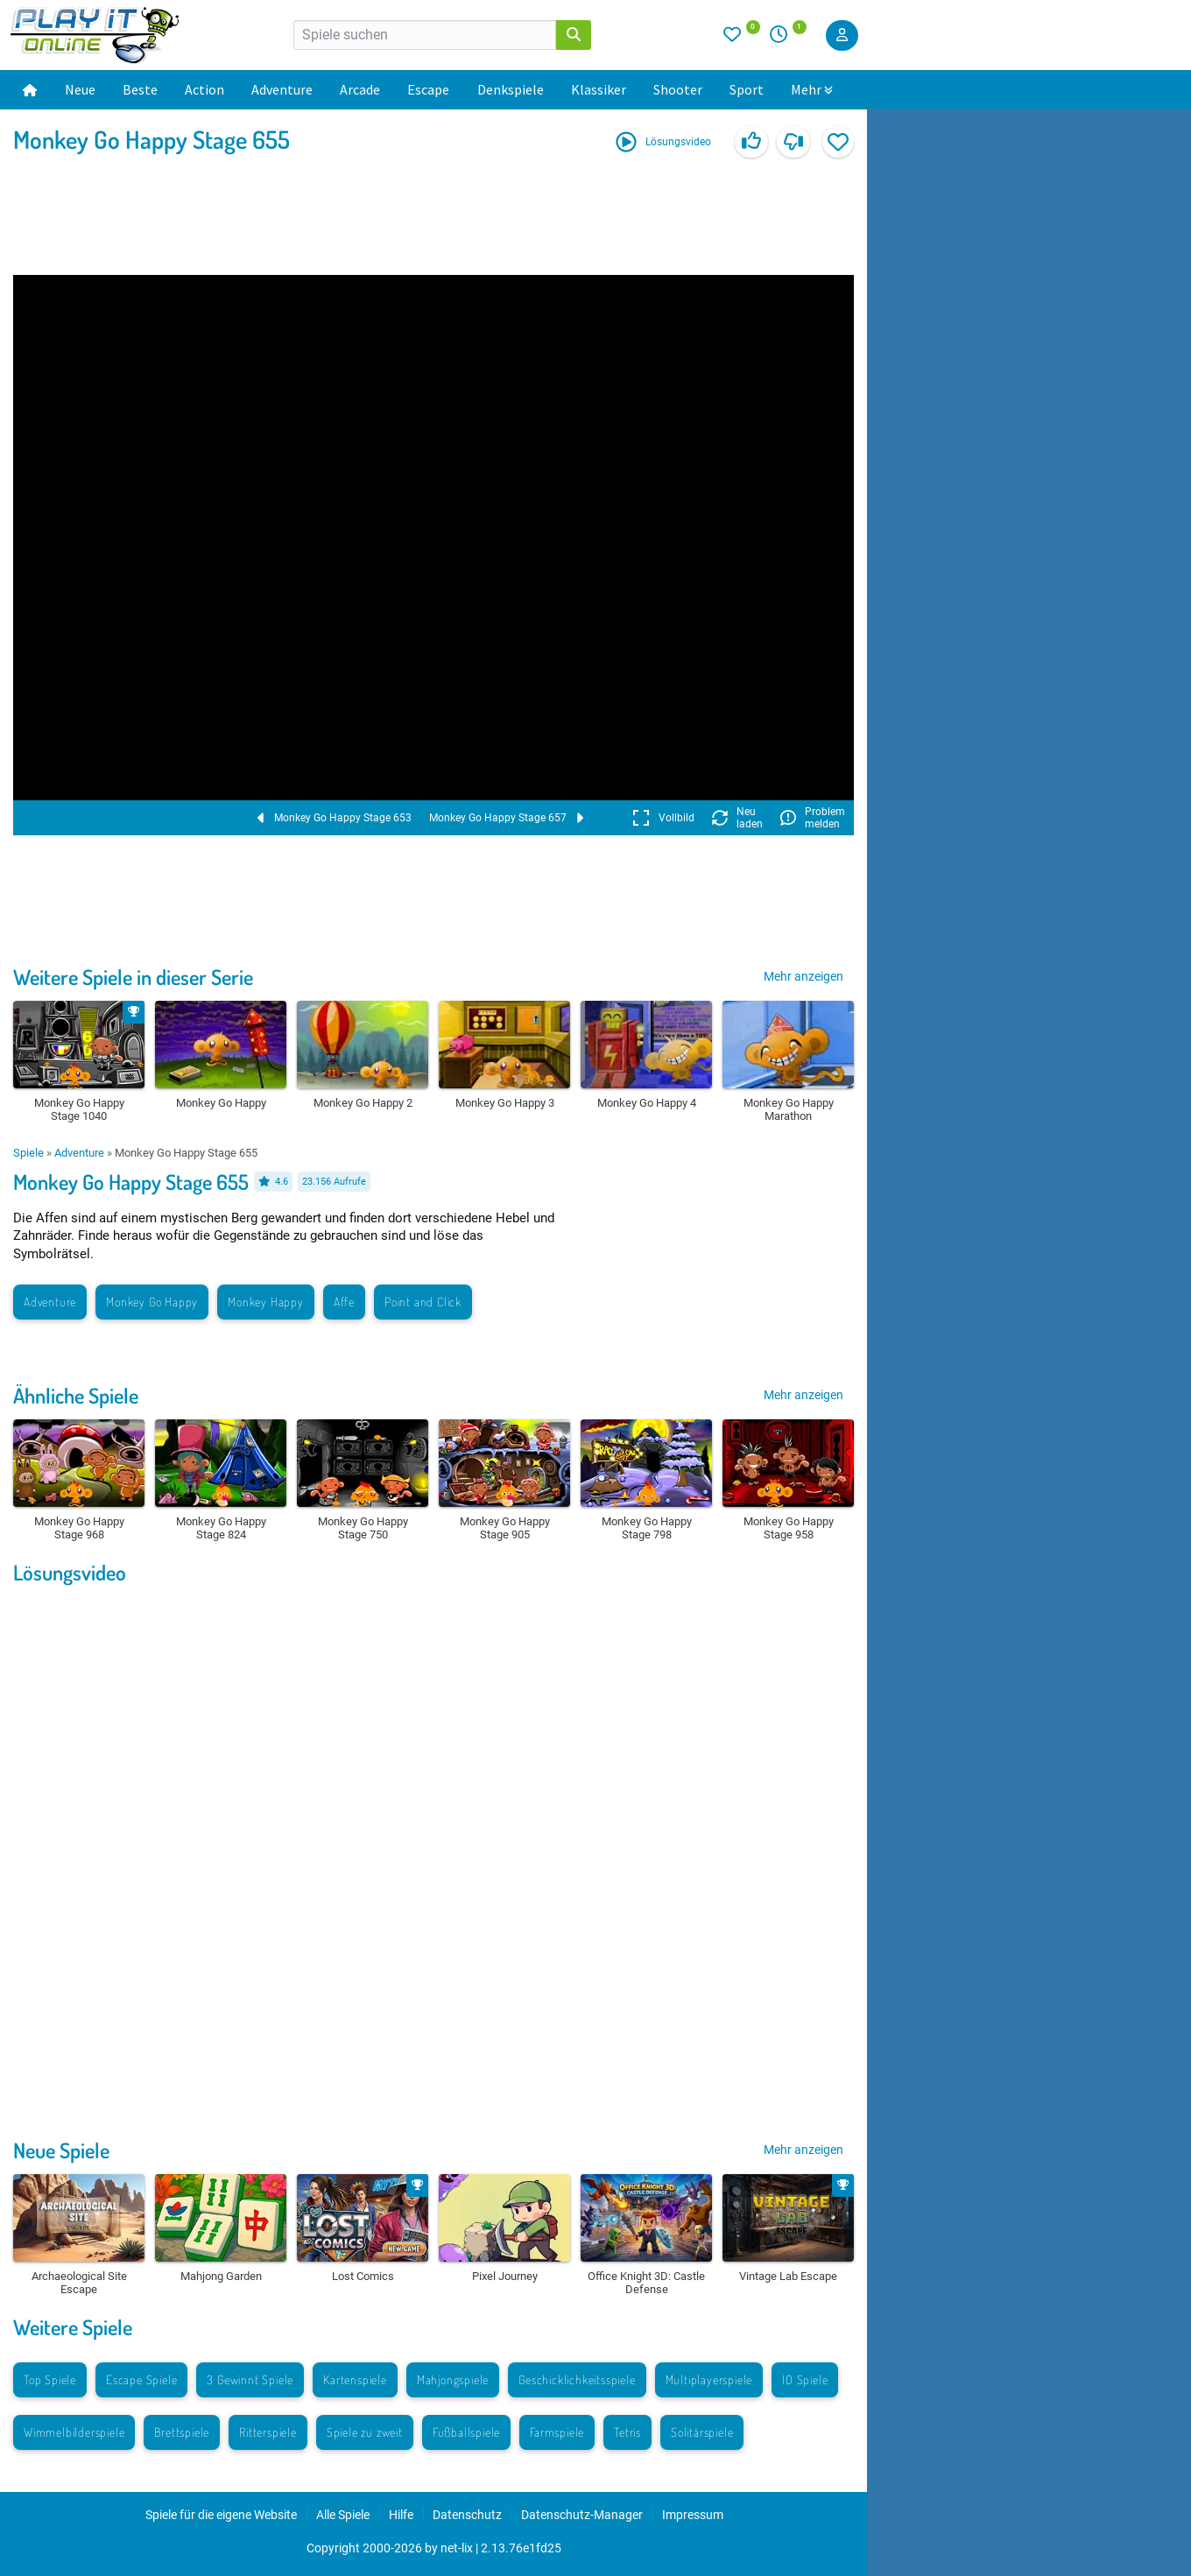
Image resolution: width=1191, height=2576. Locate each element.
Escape (428, 89)
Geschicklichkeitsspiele (576, 2379)
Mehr (812, 89)
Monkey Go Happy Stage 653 (334, 818)
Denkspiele (510, 89)
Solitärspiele (702, 2432)
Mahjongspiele (453, 2379)
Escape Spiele (141, 2379)
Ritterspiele (268, 2432)
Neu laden (737, 818)
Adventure (282, 89)
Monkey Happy (266, 1301)
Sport (746, 89)
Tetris (627, 2432)
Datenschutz (467, 2515)
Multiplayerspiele (709, 2379)
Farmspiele (557, 2432)
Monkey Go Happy (152, 1301)
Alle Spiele (343, 2515)
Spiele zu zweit (365, 2432)
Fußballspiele (466, 2432)
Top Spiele (50, 2379)
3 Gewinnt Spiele (250, 2379)
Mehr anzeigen (803, 976)
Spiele (28, 1152)
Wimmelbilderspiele (74, 2432)
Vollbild (663, 818)
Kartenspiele (355, 2379)
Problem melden (812, 818)
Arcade (360, 89)
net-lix (456, 2548)
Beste (140, 89)
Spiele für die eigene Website (221, 2515)
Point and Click (423, 1301)
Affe (344, 1301)
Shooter (677, 89)
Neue (80, 89)
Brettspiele (181, 2432)
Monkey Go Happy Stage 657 (506, 818)
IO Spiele (805, 2379)
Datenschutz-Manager (582, 2515)
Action (204, 89)
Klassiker (598, 89)
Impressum (692, 2515)
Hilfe (401, 2515)
